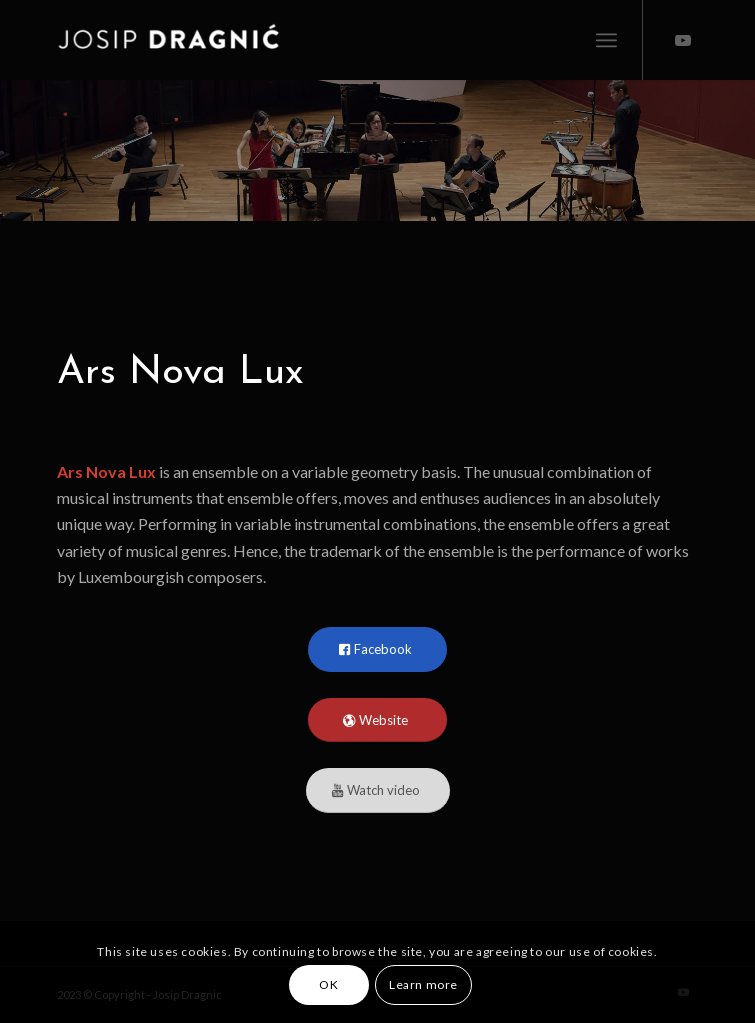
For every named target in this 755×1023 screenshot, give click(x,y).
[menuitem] (606, 40)
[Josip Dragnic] (313, 40)
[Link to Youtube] (683, 40)
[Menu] (606, 40)
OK (328, 984)
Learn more (423, 984)
